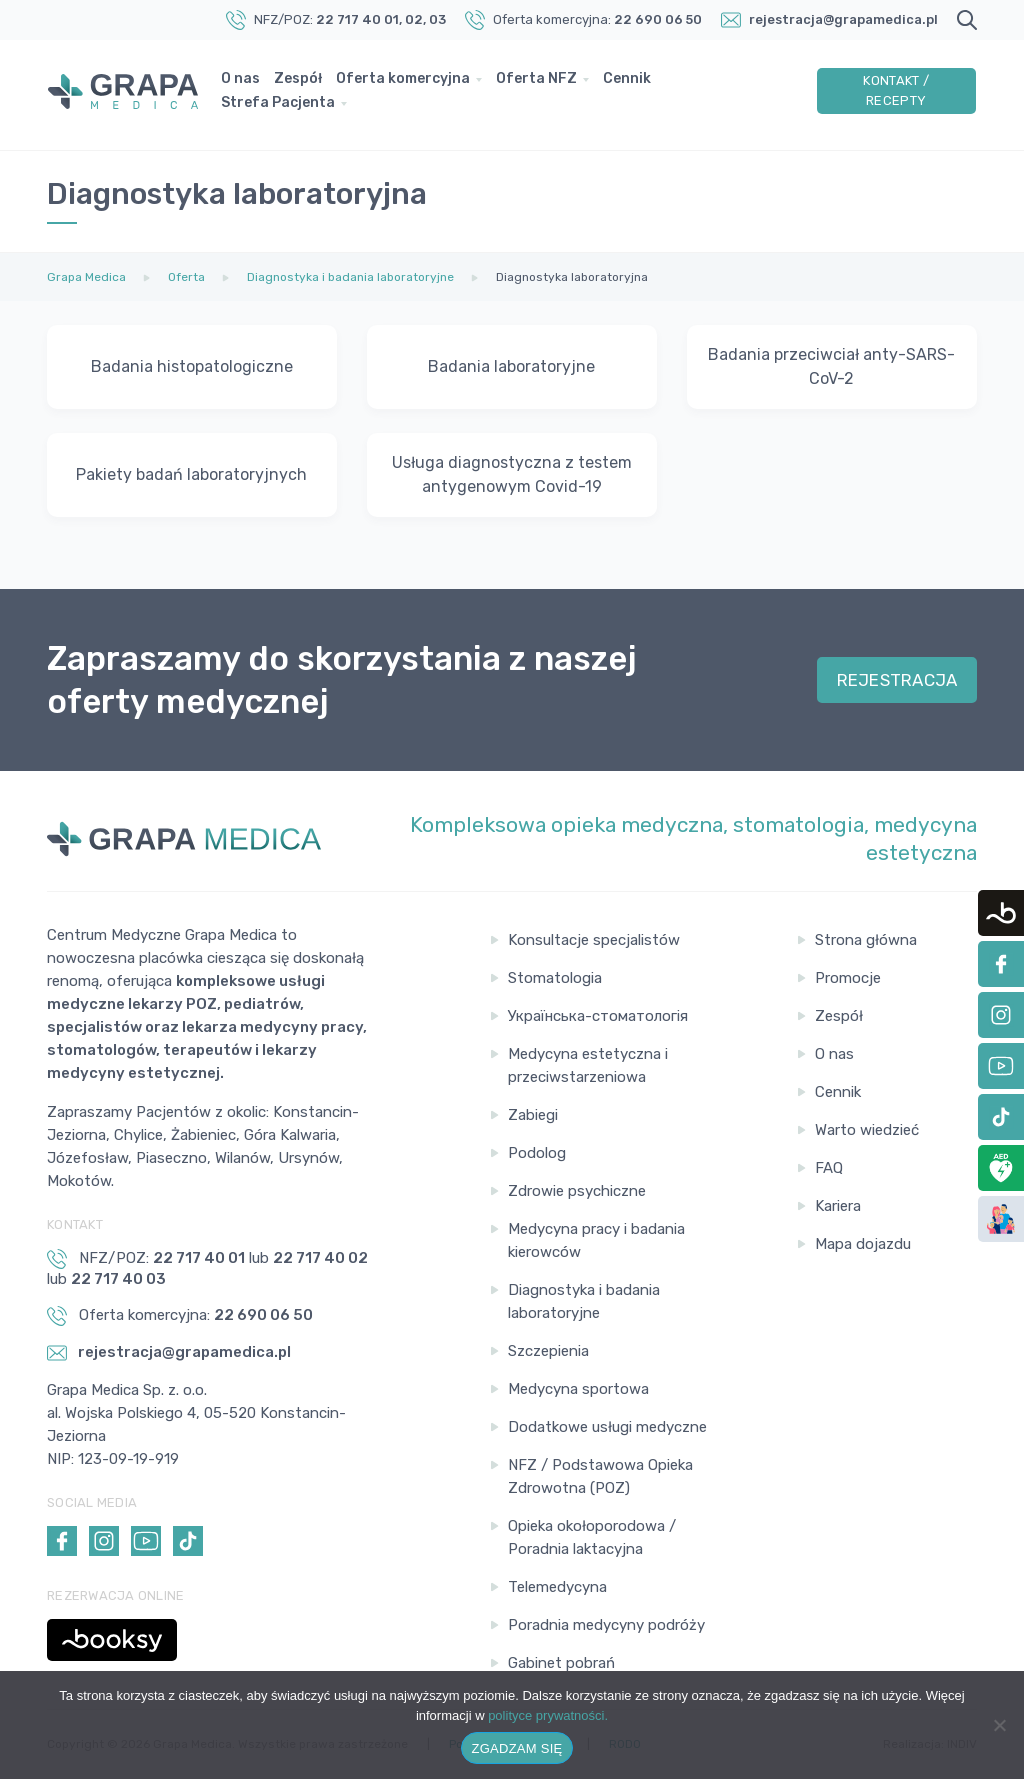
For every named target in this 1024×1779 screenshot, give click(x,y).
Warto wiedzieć (867, 1130)
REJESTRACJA (897, 680)
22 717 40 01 (357, 19)
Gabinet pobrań (561, 1663)
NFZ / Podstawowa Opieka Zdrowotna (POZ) (600, 1476)
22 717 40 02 (320, 1258)
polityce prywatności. (548, 1715)
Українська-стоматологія (598, 1016)
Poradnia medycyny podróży (606, 1625)
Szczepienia (548, 1351)
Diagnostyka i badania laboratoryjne (584, 1301)
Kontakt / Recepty (897, 94)
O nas (245, 82)
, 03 (434, 19)
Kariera (838, 1206)
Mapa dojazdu (863, 1244)
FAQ (829, 1168)
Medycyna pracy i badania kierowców (596, 1240)
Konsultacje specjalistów (594, 940)
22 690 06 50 (658, 19)
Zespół (303, 82)
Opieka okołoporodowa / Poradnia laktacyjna (592, 1537)
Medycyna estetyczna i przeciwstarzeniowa (588, 1065)
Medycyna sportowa (578, 1389)
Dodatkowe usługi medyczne (607, 1427)
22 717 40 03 (118, 1279)
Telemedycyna (557, 1587)
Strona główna (866, 940)
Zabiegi (533, 1115)
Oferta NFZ (541, 82)
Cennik (632, 82)
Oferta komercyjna (408, 82)
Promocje (848, 978)
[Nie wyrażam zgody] (999, 1725)
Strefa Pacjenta (283, 106)
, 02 (411, 19)
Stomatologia (555, 978)
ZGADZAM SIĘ (517, 1748)
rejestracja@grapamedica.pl (843, 19)
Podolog (537, 1153)
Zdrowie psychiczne (577, 1191)
